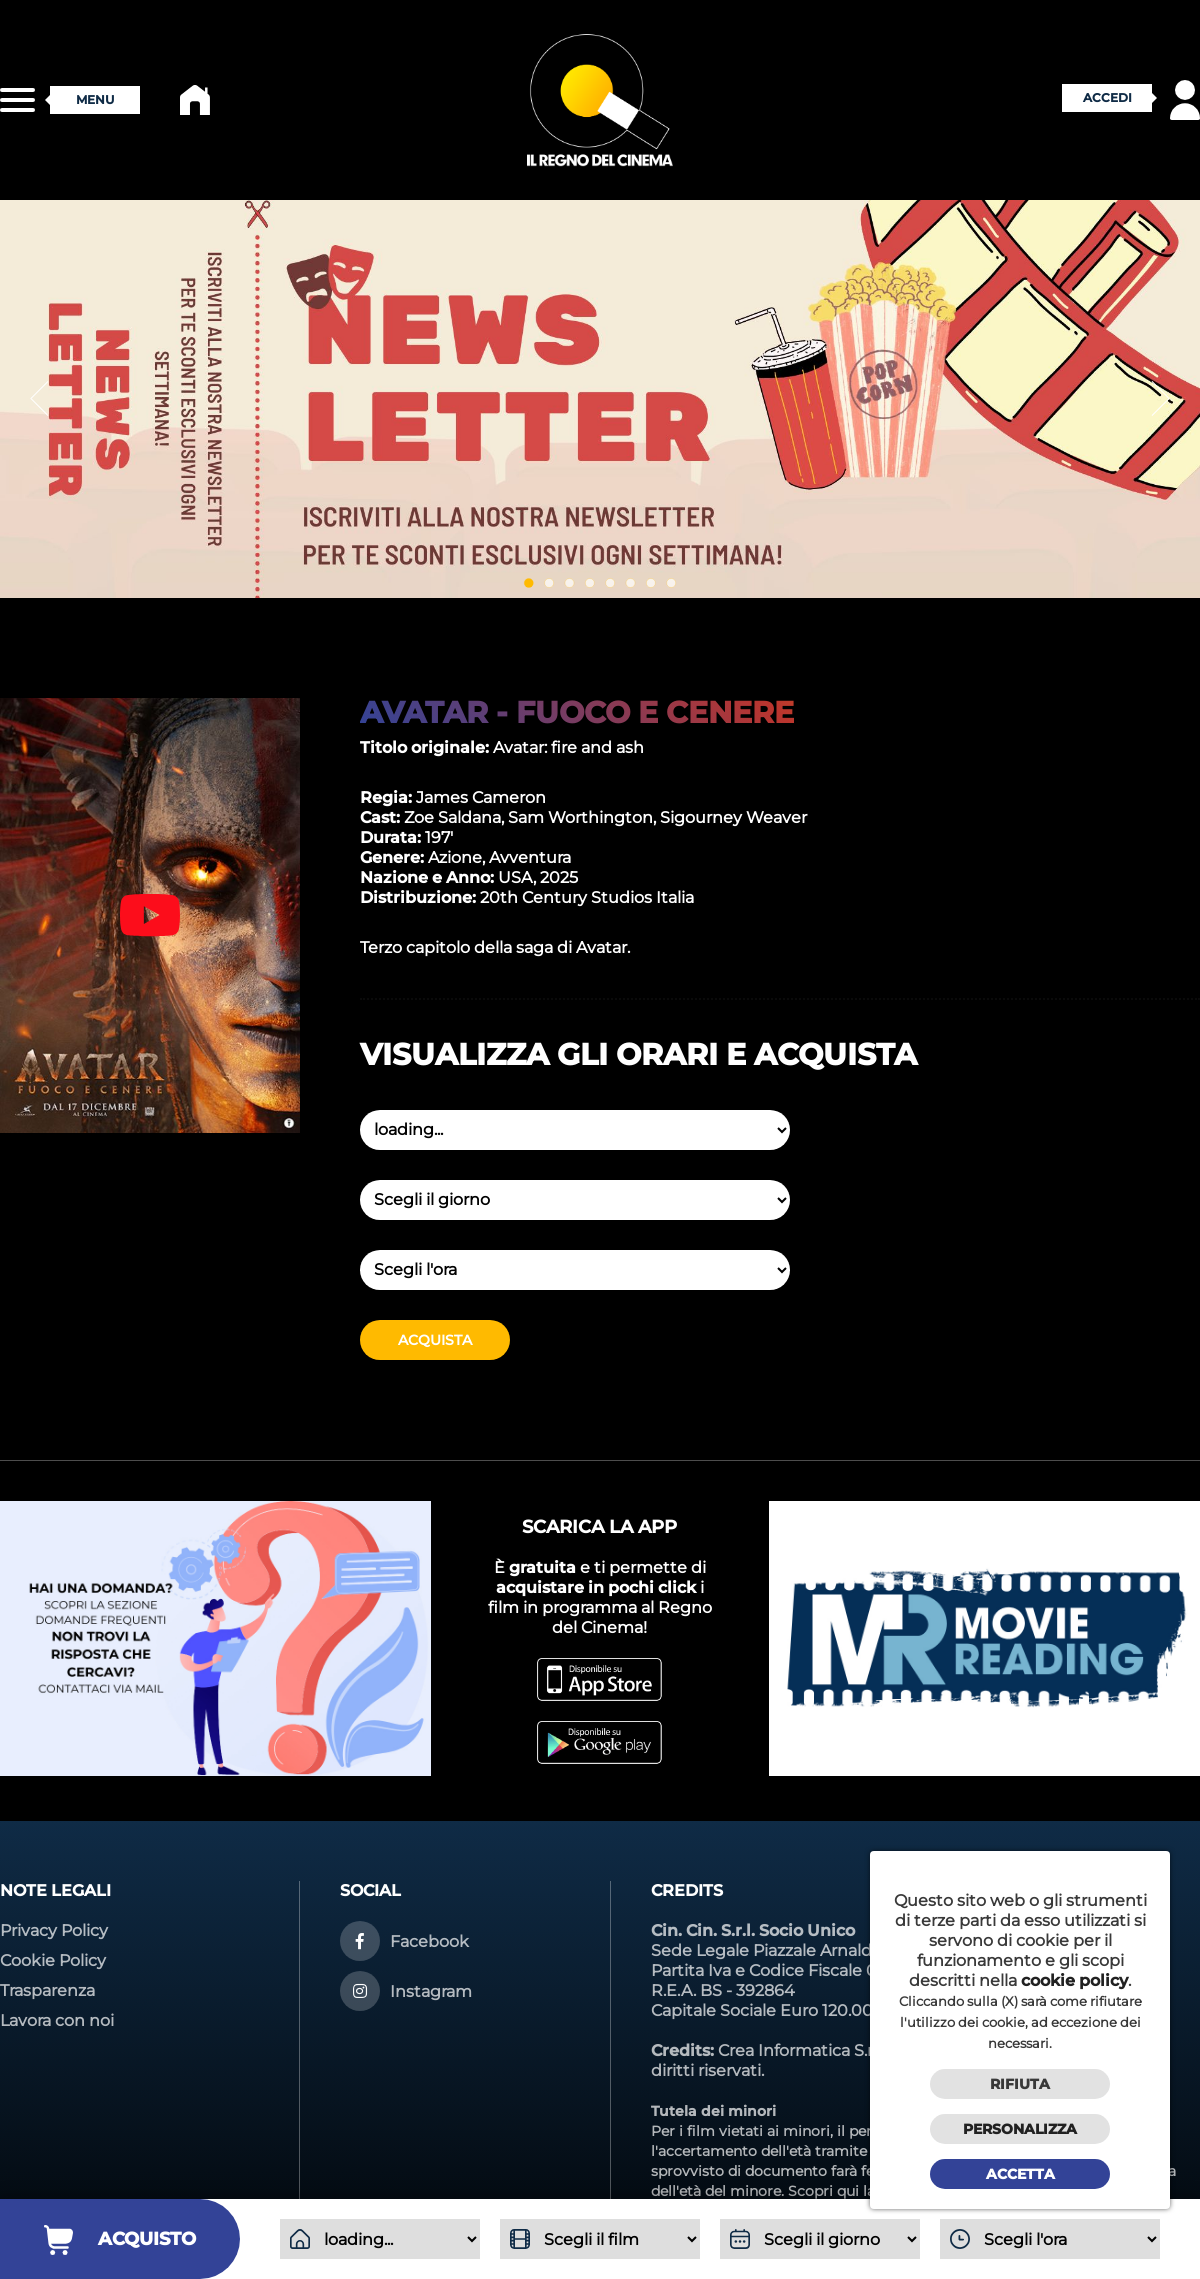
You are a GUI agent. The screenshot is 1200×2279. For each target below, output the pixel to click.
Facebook (429, 1941)
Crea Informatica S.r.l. (800, 2050)
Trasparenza (47, 1990)
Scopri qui (823, 2191)
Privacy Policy (54, 1930)
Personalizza (1020, 2129)
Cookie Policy (53, 1960)
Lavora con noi (57, 2020)
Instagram (431, 1991)
